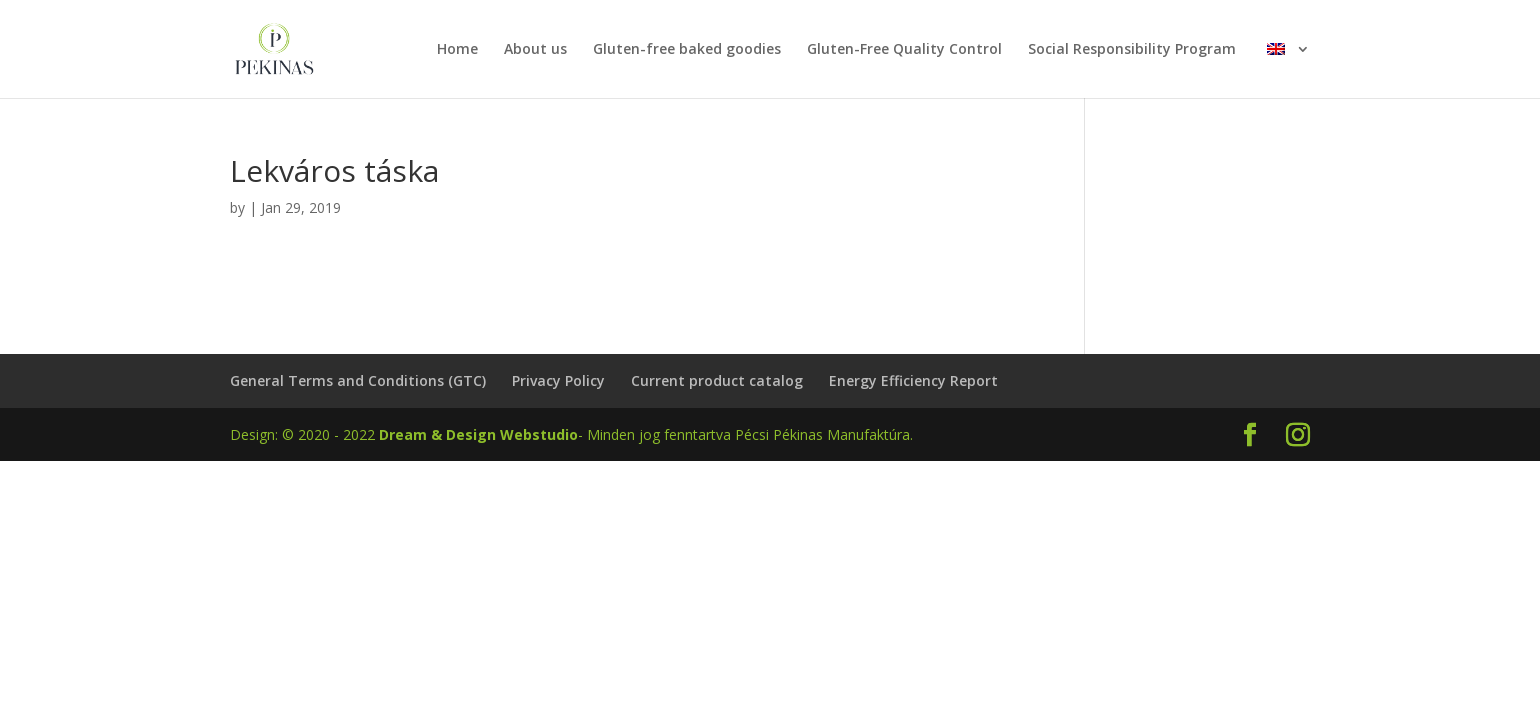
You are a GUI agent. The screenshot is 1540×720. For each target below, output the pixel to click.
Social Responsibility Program (1132, 50)
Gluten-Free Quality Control (904, 50)
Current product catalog (717, 380)
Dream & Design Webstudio (478, 434)
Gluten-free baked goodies (687, 50)
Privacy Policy (558, 380)
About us (535, 50)
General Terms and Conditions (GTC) (358, 380)
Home (457, 50)
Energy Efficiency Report (913, 380)
